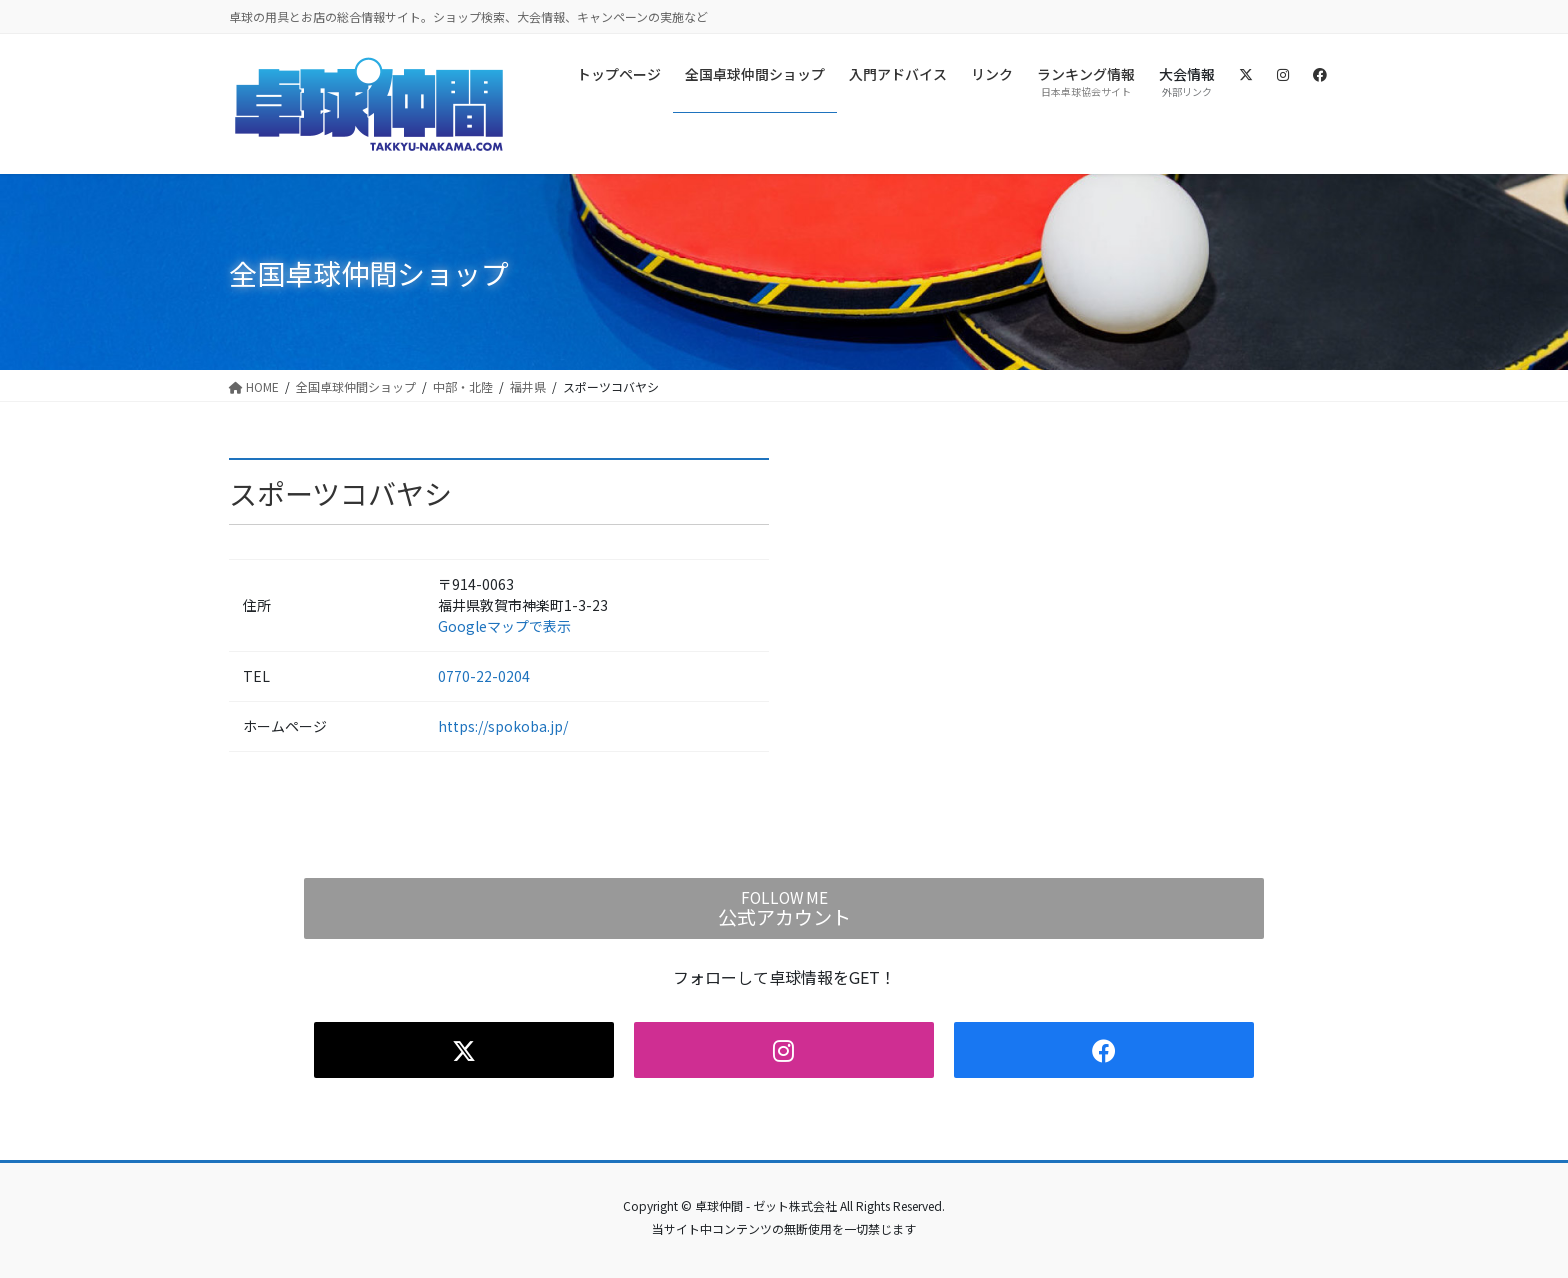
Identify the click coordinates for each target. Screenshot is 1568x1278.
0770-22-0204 (484, 676)
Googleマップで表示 (504, 626)
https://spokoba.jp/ (503, 726)
